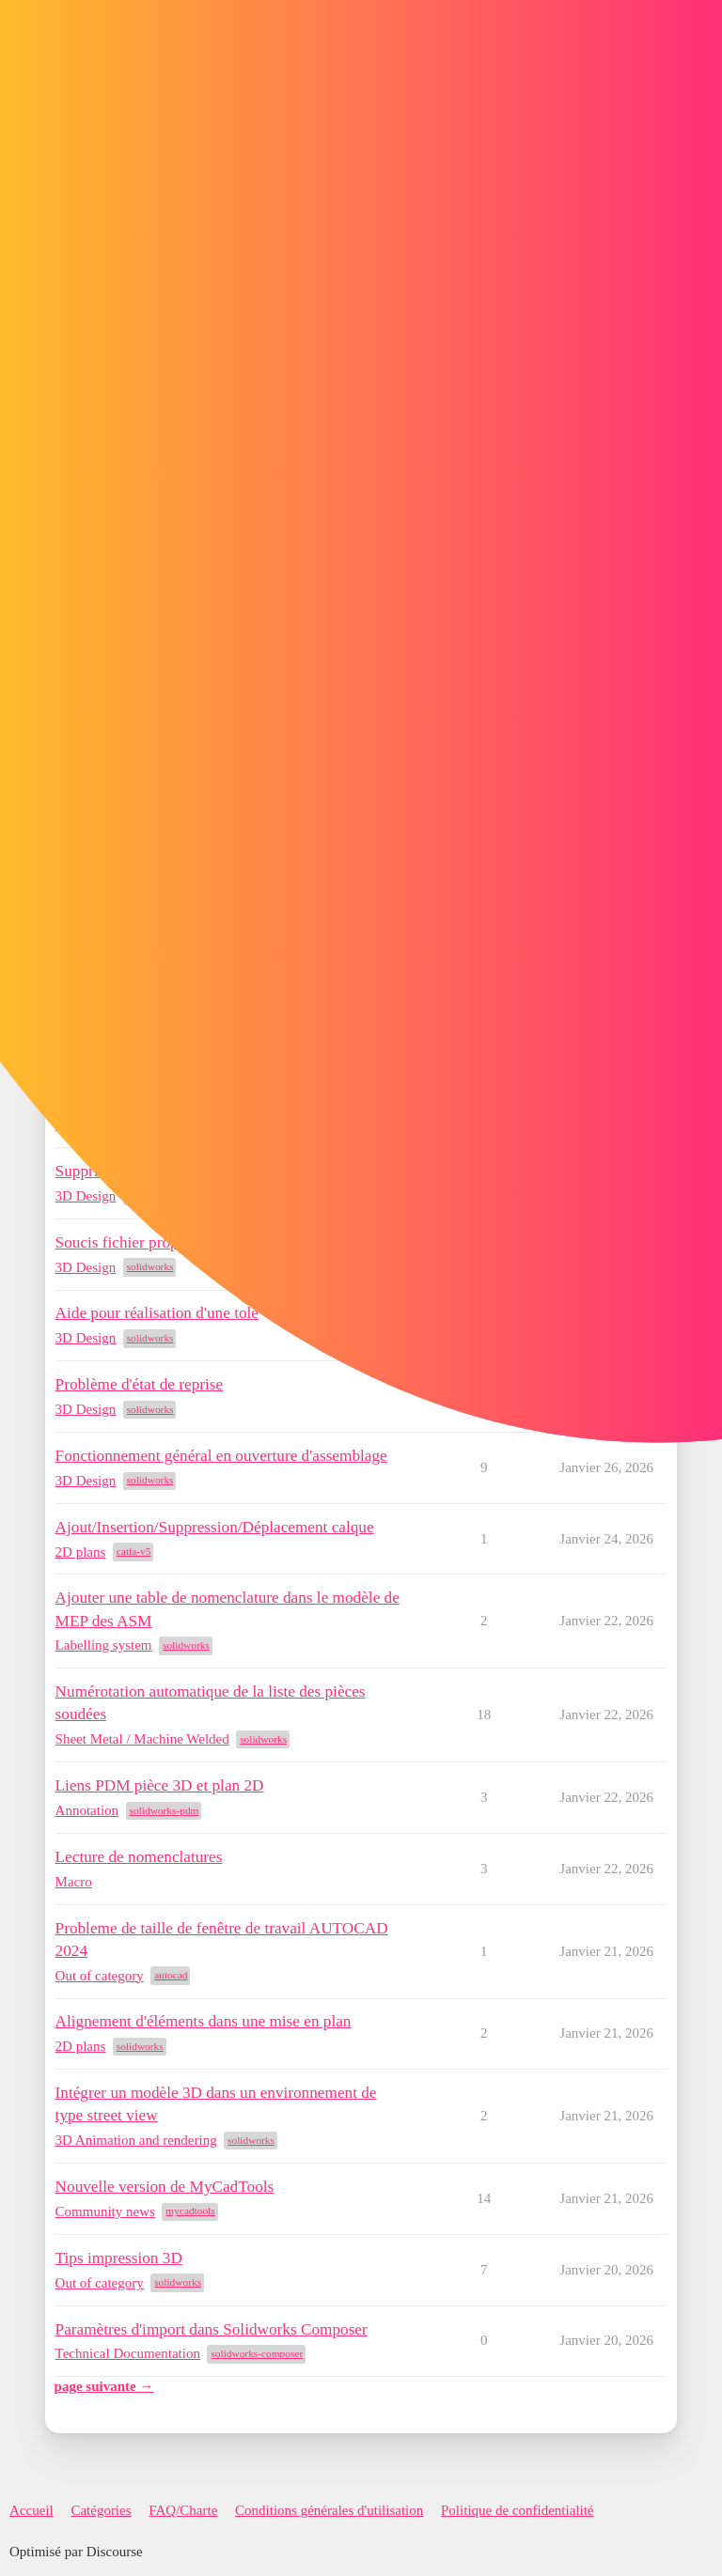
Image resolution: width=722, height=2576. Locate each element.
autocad (170, 1974)
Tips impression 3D (118, 2258)
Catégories (101, 2510)
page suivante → (104, 2386)
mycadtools (189, 2210)
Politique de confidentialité (517, 2510)
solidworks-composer (257, 2353)
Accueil (31, 2510)
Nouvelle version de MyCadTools (165, 2187)
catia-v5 (134, 1551)
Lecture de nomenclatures (139, 1857)
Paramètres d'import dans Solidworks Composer (211, 2329)
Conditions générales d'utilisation (329, 2510)
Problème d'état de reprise (139, 1384)
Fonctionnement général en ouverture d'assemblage (221, 1456)
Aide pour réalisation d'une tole (157, 1313)
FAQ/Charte (183, 2510)
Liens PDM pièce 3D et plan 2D (159, 1785)
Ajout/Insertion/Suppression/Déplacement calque (214, 1527)
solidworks (150, 1266)
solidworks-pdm (164, 1810)
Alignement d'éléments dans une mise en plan (203, 2021)
